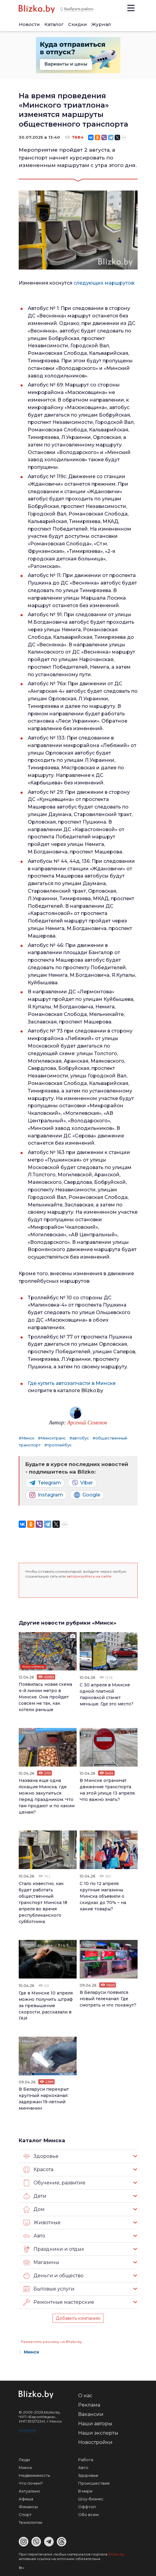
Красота (38, 2169)
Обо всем (88, 2514)
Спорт (25, 2514)
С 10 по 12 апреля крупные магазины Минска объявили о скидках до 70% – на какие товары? (103, 1896)
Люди (24, 2459)
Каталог (54, 24)
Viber (82, 1483)
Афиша (26, 2498)
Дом (34, 2209)
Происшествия (94, 2483)
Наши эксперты (98, 2433)
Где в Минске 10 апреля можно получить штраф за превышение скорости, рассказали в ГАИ (46, 2005)
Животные (42, 2222)
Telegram (45, 1483)
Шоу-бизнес (90, 2498)
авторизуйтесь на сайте (89, 1576)
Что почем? (31, 2483)
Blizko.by (116, 2554)
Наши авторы (95, 2423)
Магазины (41, 2262)
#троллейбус (58, 1444)
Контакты (27, 2430)
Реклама (89, 2405)
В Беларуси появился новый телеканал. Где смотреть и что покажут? (108, 1999)
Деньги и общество (53, 2275)
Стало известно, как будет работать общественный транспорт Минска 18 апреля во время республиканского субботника (43, 1902)
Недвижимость (34, 2475)
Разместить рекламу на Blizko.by (51, 2341)
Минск (28, 1636)
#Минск (26, 1438)
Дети (34, 2196)
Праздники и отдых (53, 2249)
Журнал (101, 24)
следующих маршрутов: (103, 283)
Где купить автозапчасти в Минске (72, 1383)
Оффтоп (87, 2506)
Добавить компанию (78, 2318)
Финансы (28, 2506)
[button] (30, 1586)
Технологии (30, 2522)
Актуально (29, 2491)
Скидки (77, 24)
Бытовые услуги (49, 2289)
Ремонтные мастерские (58, 2302)
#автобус (79, 1438)
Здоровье (41, 2156)
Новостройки (95, 2442)
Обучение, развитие (54, 2183)
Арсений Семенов (87, 1423)
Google (87, 1495)
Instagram (46, 1495)
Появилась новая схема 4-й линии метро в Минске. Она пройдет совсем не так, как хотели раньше (45, 1697)
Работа (85, 2459)
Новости (29, 24)
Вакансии (90, 2414)
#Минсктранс (52, 1438)
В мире (85, 2491)
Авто (34, 2236)
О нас (85, 2395)
